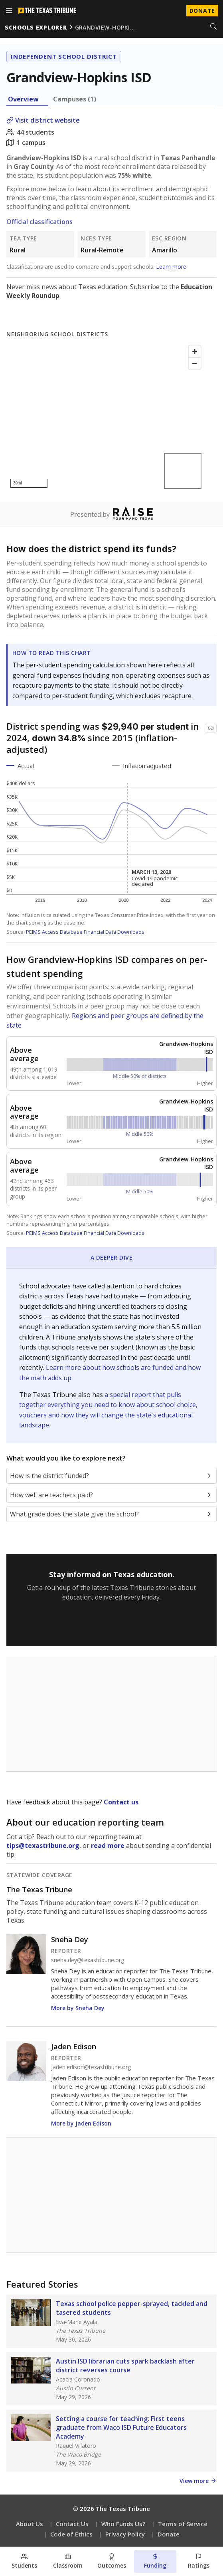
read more (107, 1845)
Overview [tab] (23, 99)
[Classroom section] (68, 2561)
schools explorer (36, 27)
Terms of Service (182, 2524)
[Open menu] (9, 11)
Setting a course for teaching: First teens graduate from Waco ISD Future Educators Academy (121, 2427)
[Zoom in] (195, 351)
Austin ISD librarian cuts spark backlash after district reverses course (125, 2365)
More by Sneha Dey (78, 2008)
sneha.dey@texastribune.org (87, 1960)
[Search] (213, 27)
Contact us (121, 1802)
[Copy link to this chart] (211, 728)
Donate (169, 2534)
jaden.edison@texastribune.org (91, 2067)
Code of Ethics (71, 2534)
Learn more (171, 266)
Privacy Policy (125, 2534)
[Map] (105, 416)
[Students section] (24, 2561)
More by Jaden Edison (81, 2123)
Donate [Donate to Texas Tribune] (202, 10)
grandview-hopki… (105, 27)
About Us (29, 2524)
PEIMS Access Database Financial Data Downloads (85, 931)
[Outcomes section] (111, 2561)
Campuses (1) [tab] (74, 99)
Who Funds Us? (123, 2524)
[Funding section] (155, 2561)
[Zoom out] (195, 363)
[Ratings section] (199, 2561)
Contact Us (72, 2524)
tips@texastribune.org (42, 1845)
